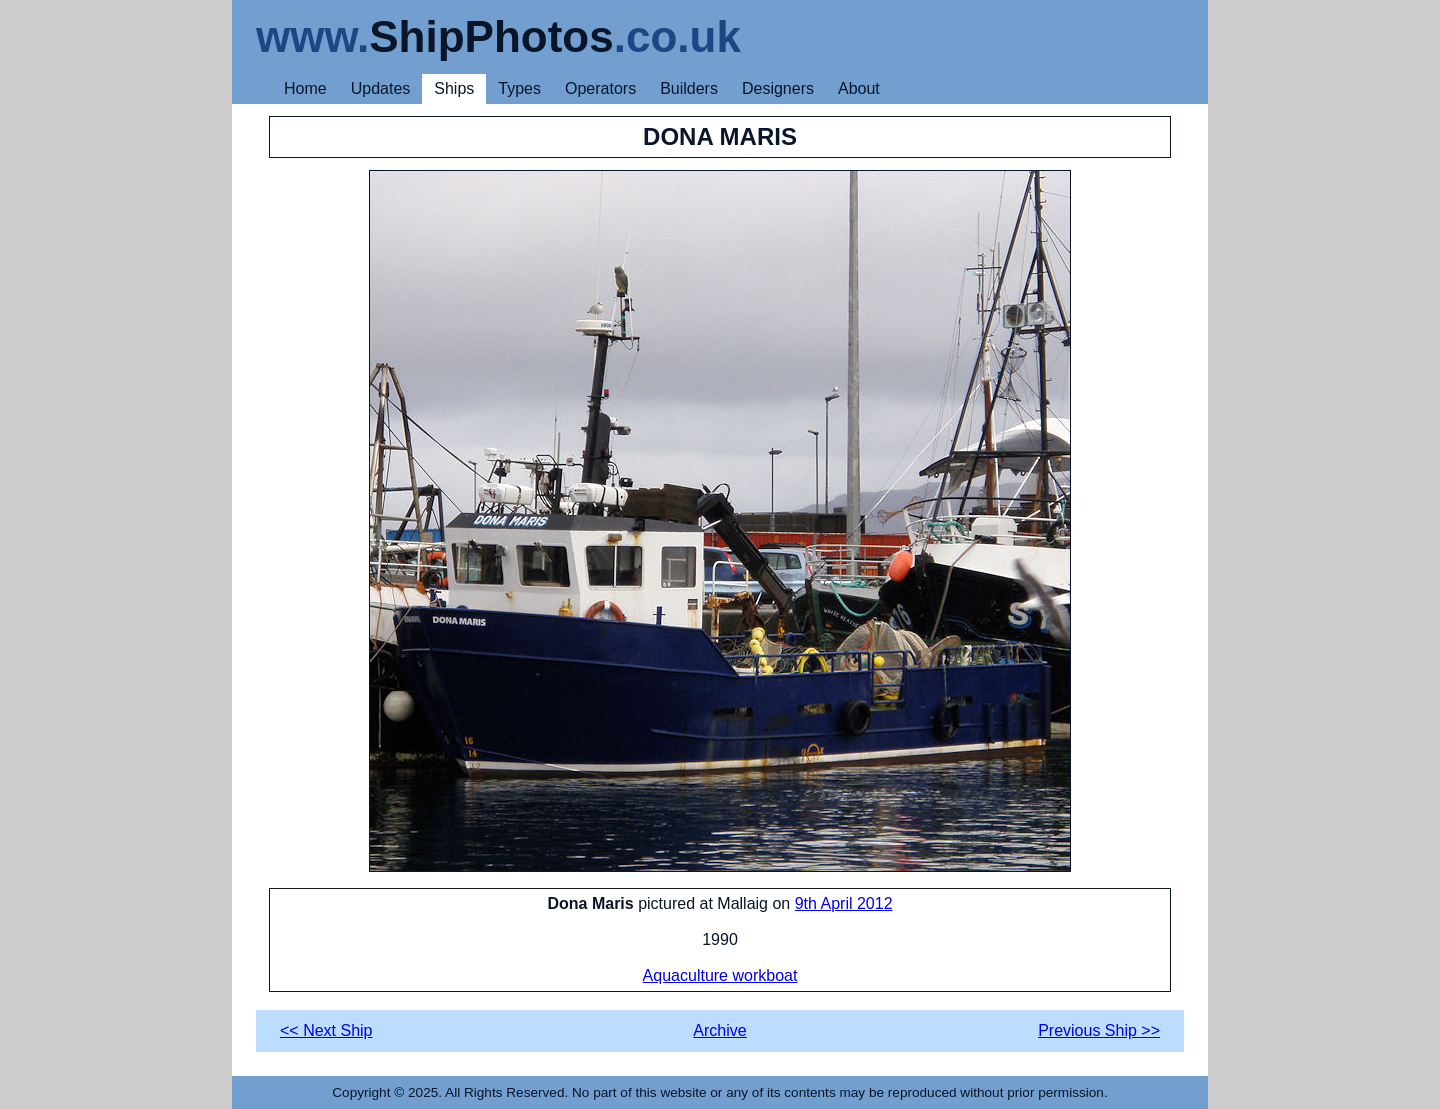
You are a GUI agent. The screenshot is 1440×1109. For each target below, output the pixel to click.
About (859, 88)
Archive (719, 1030)
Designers (778, 88)
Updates (381, 88)
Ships (454, 88)
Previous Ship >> (1099, 1030)
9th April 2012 (844, 903)
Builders (689, 88)
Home (305, 88)
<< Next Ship (326, 1030)
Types (519, 88)
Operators (600, 88)
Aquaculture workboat (720, 975)
